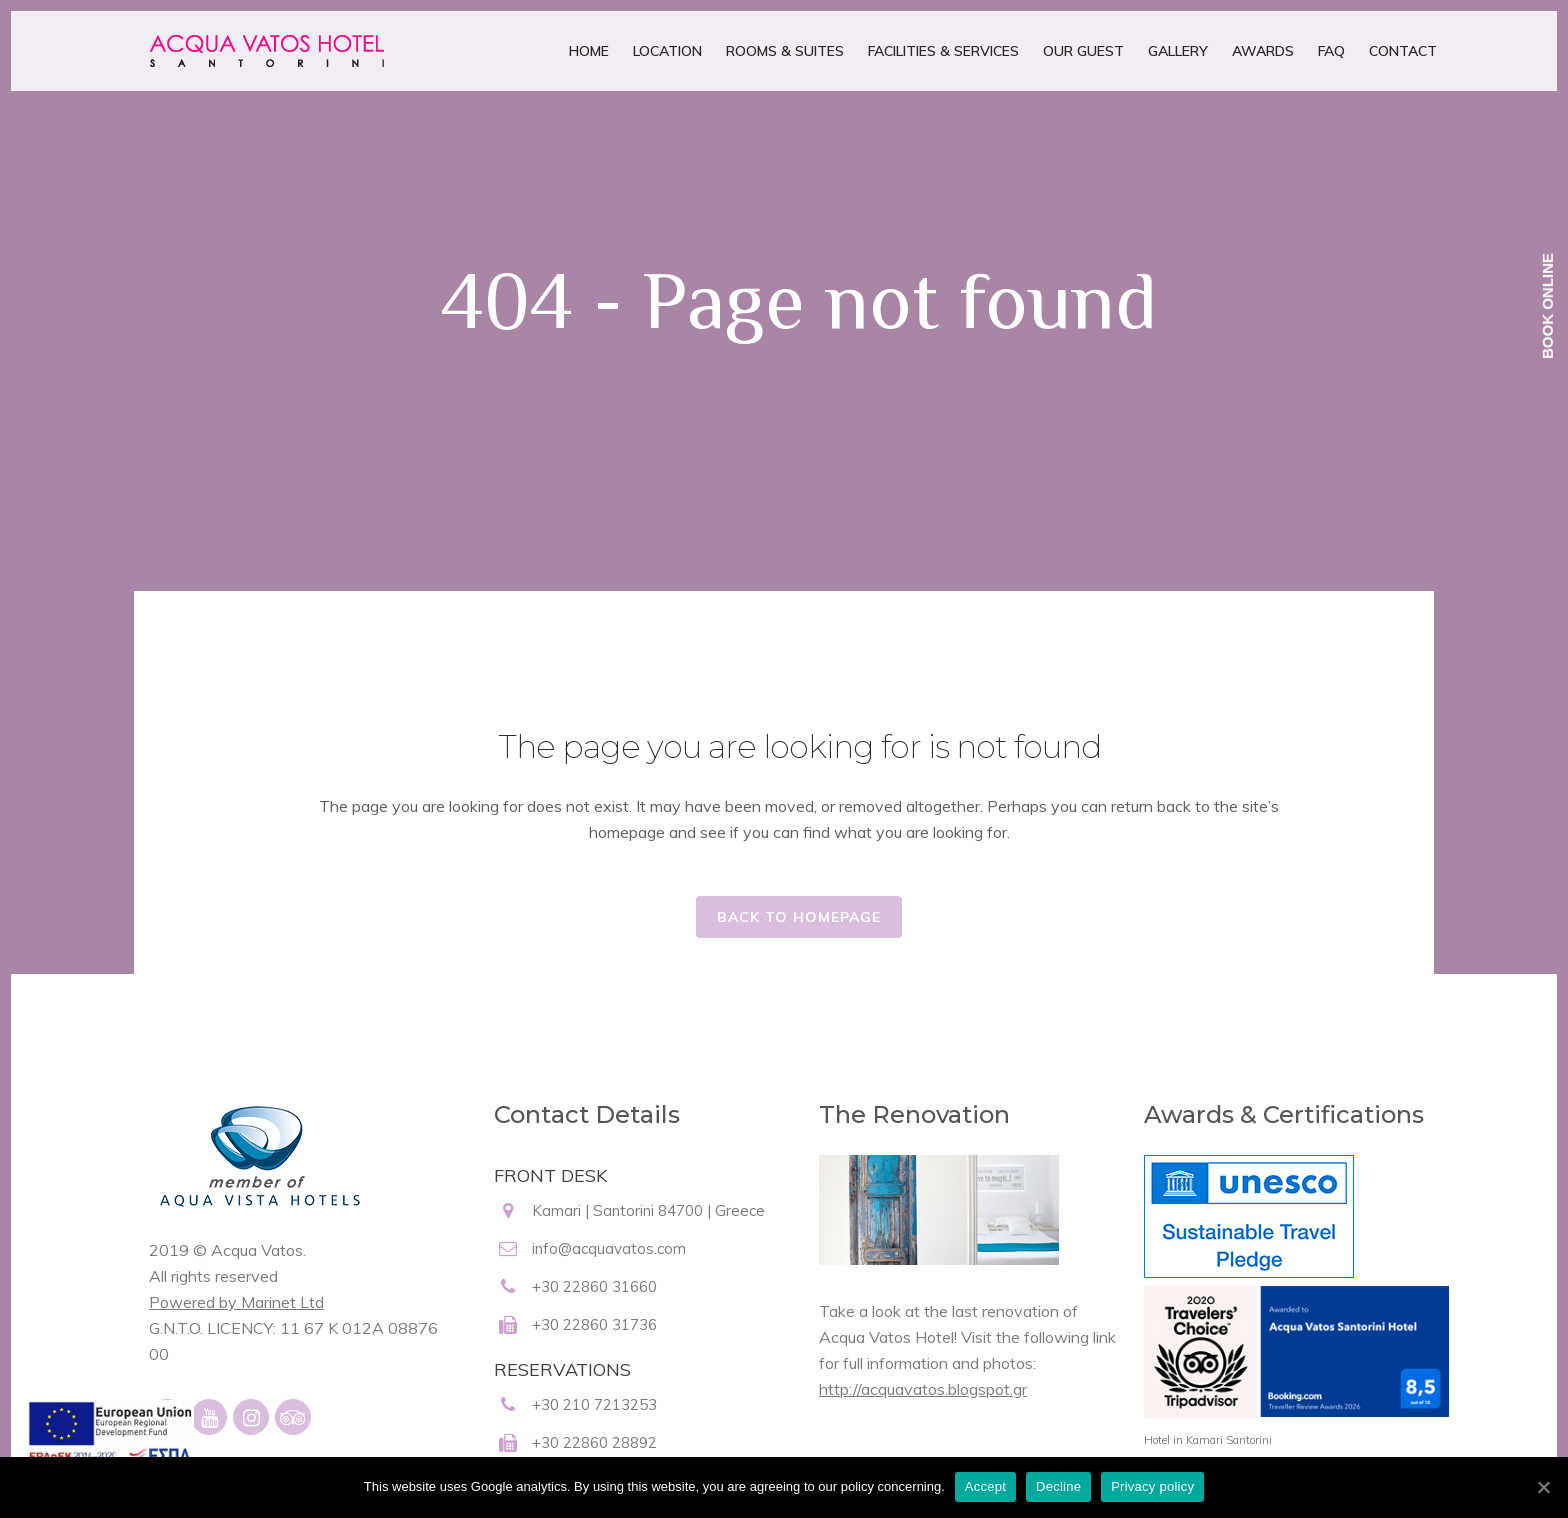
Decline (1058, 1486)
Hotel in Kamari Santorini (1208, 1440)
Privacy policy (1152, 1486)
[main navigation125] (109, 1446)
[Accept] (1543, 1487)
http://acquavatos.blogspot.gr (923, 1389)
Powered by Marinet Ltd (236, 1302)
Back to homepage (799, 917)
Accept (985, 1486)
